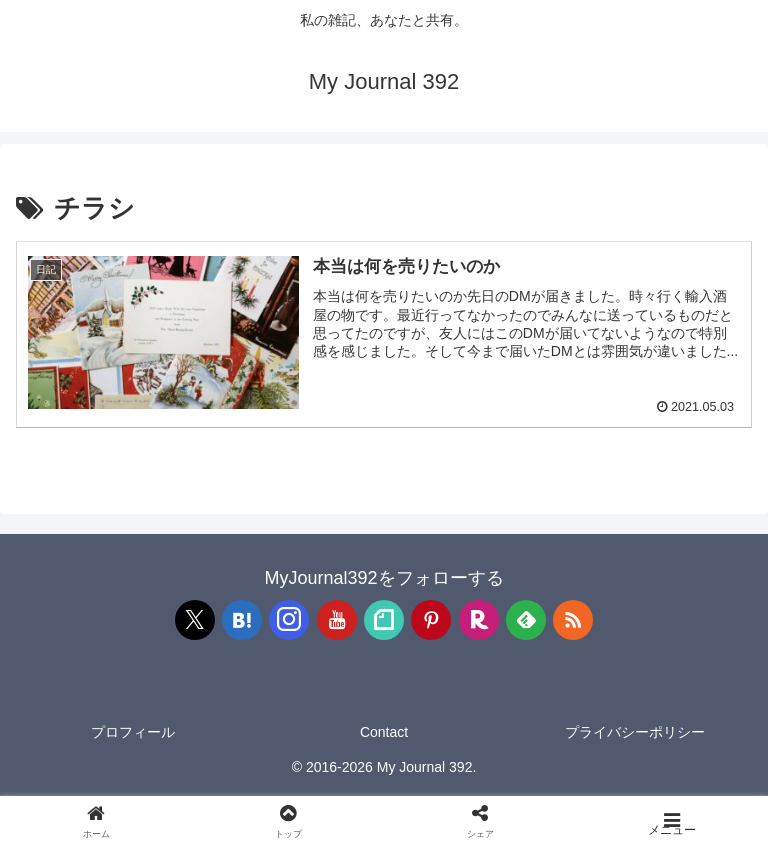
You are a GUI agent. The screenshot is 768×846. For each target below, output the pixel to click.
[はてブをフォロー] (242, 620)
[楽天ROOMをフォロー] (479, 620)
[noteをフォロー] (384, 620)
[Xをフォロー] (195, 620)
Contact (384, 732)
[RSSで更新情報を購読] (573, 620)
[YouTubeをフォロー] (337, 620)
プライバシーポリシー (635, 732)
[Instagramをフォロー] (289, 620)
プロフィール (133, 732)
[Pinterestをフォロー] (431, 620)
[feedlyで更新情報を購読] (526, 620)
